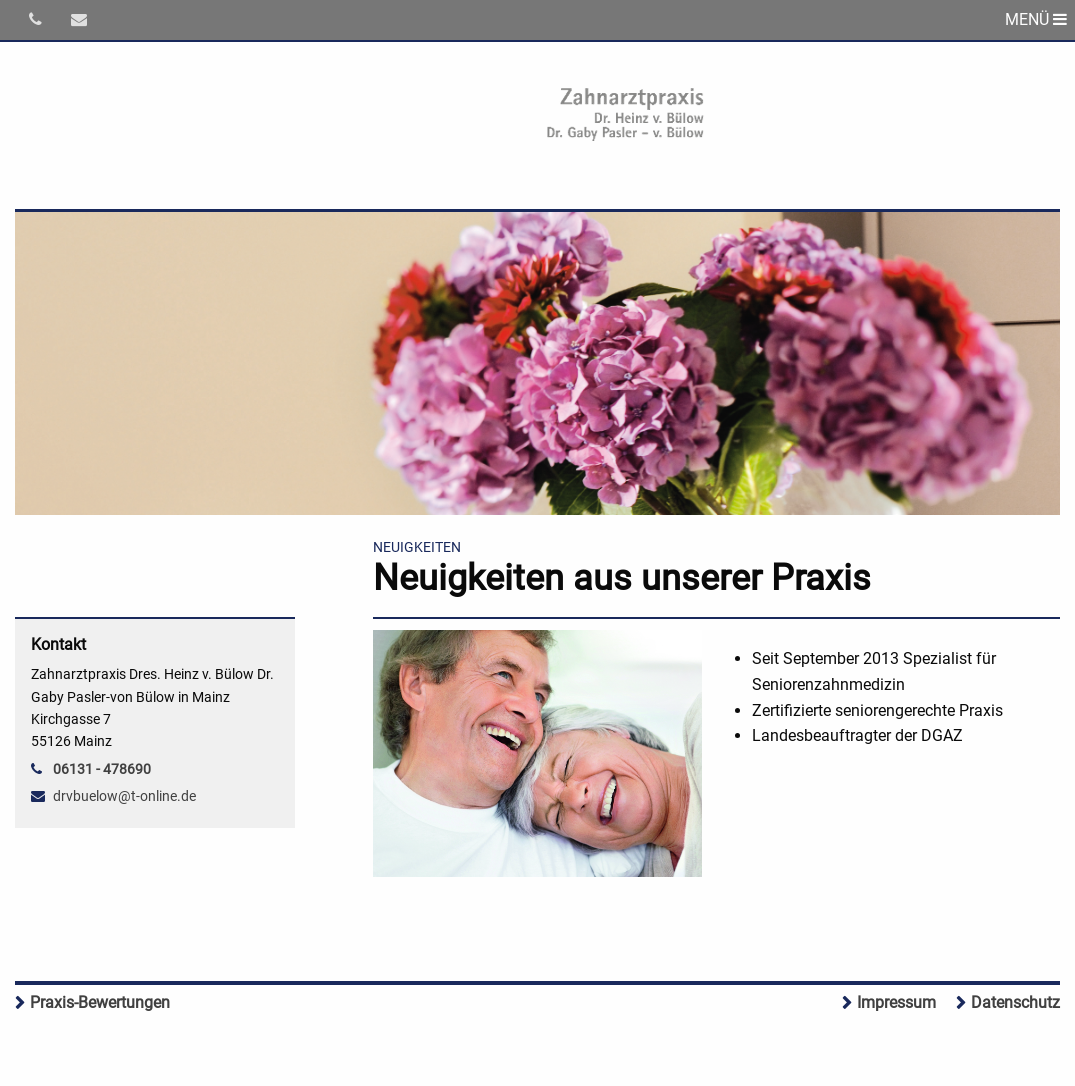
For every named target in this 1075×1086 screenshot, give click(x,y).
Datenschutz (1015, 1002)
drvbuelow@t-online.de (124, 796)
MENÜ (1036, 19)
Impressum (896, 1002)
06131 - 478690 (102, 769)
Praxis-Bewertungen (100, 1002)
